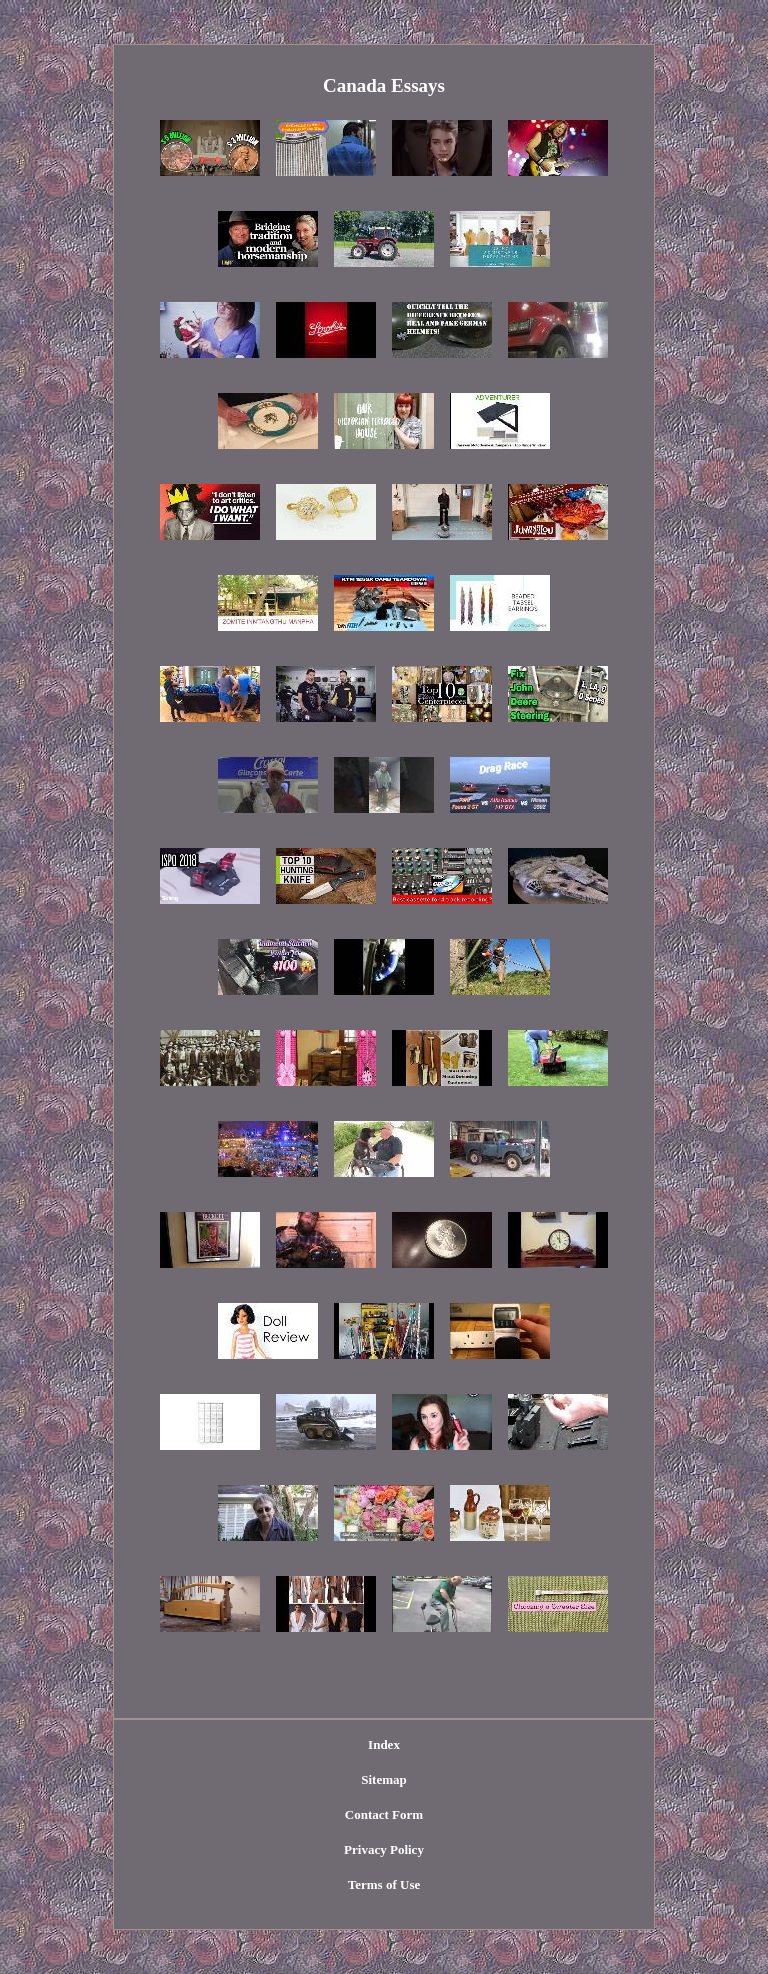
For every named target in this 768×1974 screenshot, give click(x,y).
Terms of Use (384, 1884)
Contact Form (384, 1814)
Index (384, 1744)
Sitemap (384, 1779)
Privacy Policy (384, 1849)
